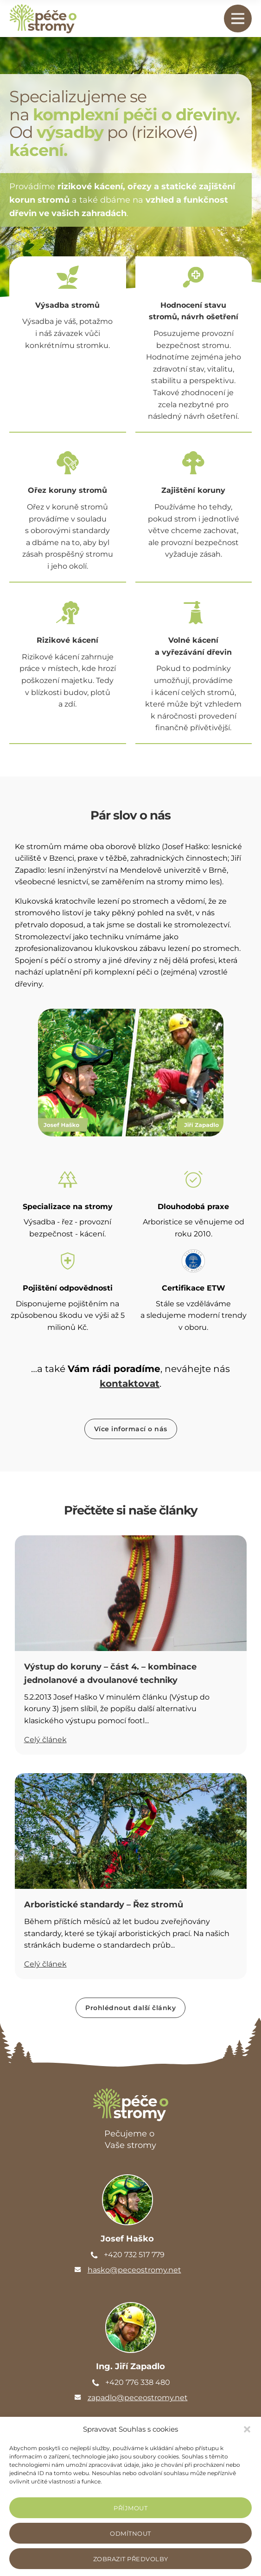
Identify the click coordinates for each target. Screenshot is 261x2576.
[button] (247, 2429)
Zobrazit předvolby (130, 2559)
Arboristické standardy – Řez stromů (103, 1904)
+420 (134, 2254)
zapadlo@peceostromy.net (138, 2397)
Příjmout (130, 2508)
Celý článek (45, 1739)
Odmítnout (130, 2533)
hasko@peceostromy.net (134, 2270)
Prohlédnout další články (130, 2008)
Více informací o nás (130, 1429)
